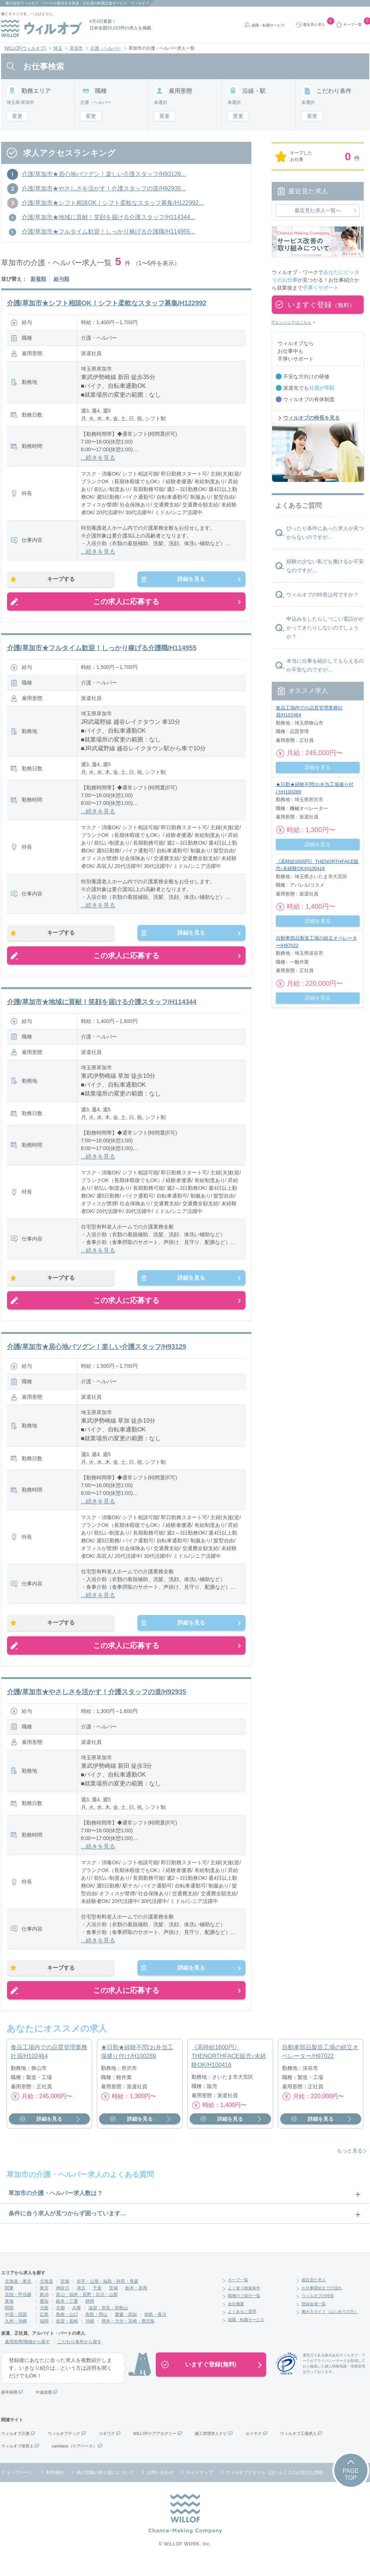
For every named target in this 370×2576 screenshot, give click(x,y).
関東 (9, 2302)
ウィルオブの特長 (318, 2309)
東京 (44, 2302)
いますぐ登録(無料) (210, 2378)
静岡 (89, 2315)
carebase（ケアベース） (74, 2460)
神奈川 (62, 2302)
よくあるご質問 (242, 2325)
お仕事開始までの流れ (322, 2302)
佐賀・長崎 (67, 2335)
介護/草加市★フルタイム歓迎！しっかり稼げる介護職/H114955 (102, 651)
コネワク (107, 2447)
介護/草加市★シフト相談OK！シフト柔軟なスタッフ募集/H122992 (107, 303)
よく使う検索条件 (244, 2302)
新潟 (44, 2308)
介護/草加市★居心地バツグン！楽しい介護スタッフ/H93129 (96, 1355)
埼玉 (57, 48)
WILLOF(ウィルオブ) (25, 48)
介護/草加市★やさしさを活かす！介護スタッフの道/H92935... (104, 188)
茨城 (113, 2302)
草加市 (76, 48)
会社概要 (236, 2318)
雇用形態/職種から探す (27, 2355)
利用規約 (55, 2486)
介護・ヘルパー (105, 48)
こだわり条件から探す (79, 2355)
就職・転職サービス (268, 25)
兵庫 (76, 2321)
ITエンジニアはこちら (292, 322)
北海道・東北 (18, 2295)
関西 (9, 2321)
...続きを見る (98, 458)
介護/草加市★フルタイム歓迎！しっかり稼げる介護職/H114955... (108, 231)
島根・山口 (67, 2328)
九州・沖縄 (16, 2335)
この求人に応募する (126, 604)
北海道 (46, 2295)
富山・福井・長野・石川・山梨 (87, 2308)
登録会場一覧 (314, 2318)
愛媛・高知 (126, 2328)
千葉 (97, 2302)
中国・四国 (16, 2328)
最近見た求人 (314, 2294)
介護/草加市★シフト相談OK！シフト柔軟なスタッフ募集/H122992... (113, 203)
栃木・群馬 (136, 2302)
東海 (9, 2315)
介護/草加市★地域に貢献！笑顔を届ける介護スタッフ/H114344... (108, 217)
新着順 (38, 279)
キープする (65, 580)
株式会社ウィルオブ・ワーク (29, 3)
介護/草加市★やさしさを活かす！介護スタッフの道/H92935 (96, 1703)
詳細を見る (186, 580)
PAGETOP (351, 2488)
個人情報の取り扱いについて (105, 2486)
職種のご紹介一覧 (244, 2309)
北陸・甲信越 (18, 2308)
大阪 (44, 2321)
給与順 (61, 279)
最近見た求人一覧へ (318, 210)
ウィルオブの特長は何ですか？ (322, 594)
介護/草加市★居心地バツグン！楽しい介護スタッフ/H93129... (104, 174)
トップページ (20, 2486)
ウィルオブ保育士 (17, 2460)
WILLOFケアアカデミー (155, 2447)
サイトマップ (199, 2486)
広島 (44, 2328)
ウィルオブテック (64, 2447)
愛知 (44, 2315)
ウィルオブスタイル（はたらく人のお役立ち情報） (276, 2486)
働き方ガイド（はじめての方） (330, 2325)
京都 (60, 2321)
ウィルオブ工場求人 (298, 2447)
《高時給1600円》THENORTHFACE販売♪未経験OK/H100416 (228, 2070)
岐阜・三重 (67, 2315)
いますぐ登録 (321, 305)
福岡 (44, 2335)
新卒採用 (9, 2406)
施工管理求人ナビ (211, 2447)
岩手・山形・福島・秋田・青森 (107, 2295)
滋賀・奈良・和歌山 (108, 2321)
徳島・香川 (155, 2328)
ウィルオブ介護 (15, 2447)
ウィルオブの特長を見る (311, 418)
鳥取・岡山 (96, 2328)
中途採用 (44, 2406)
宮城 (64, 2295)
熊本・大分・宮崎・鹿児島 (128, 2335)
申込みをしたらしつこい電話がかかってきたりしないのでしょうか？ (325, 627)
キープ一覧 (238, 2294)
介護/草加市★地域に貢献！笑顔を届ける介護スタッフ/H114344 (102, 1007)
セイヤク (254, 2447)
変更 (17, 116)
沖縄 (89, 2335)
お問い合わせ (160, 2486)
